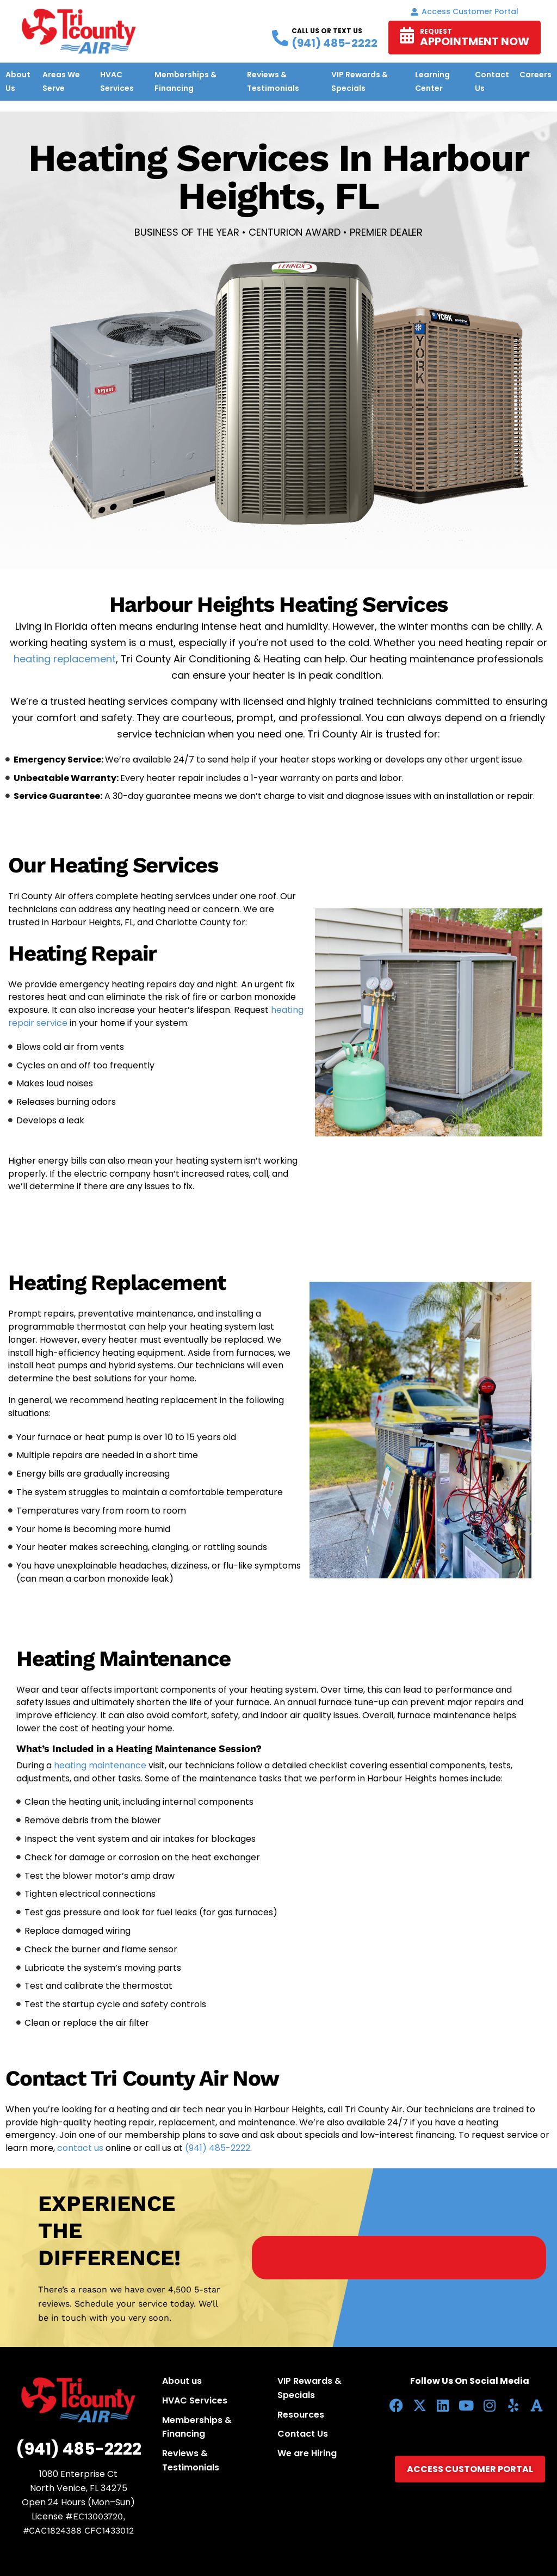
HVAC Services (194, 2400)
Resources (300, 2414)
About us (182, 2381)
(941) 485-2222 (217, 2148)
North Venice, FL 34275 (78, 2488)
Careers (535, 74)
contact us (81, 2148)
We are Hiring (307, 2453)
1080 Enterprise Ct (78, 2474)
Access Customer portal (464, 11)
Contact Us (302, 2433)
